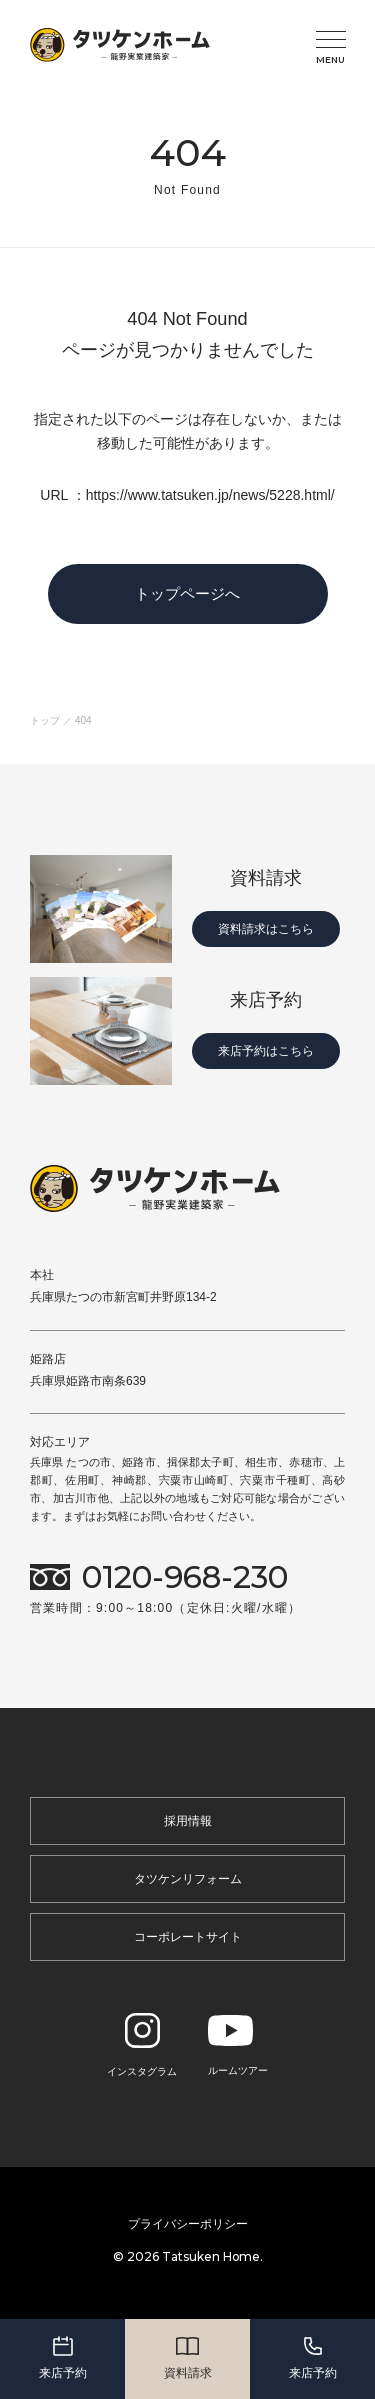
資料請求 (188, 2357)
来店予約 (63, 2357)
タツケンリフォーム (188, 1879)
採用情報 (188, 1821)
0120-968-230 (185, 1577)
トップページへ (187, 593)
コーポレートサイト (188, 1937)
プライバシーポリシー (188, 2224)
